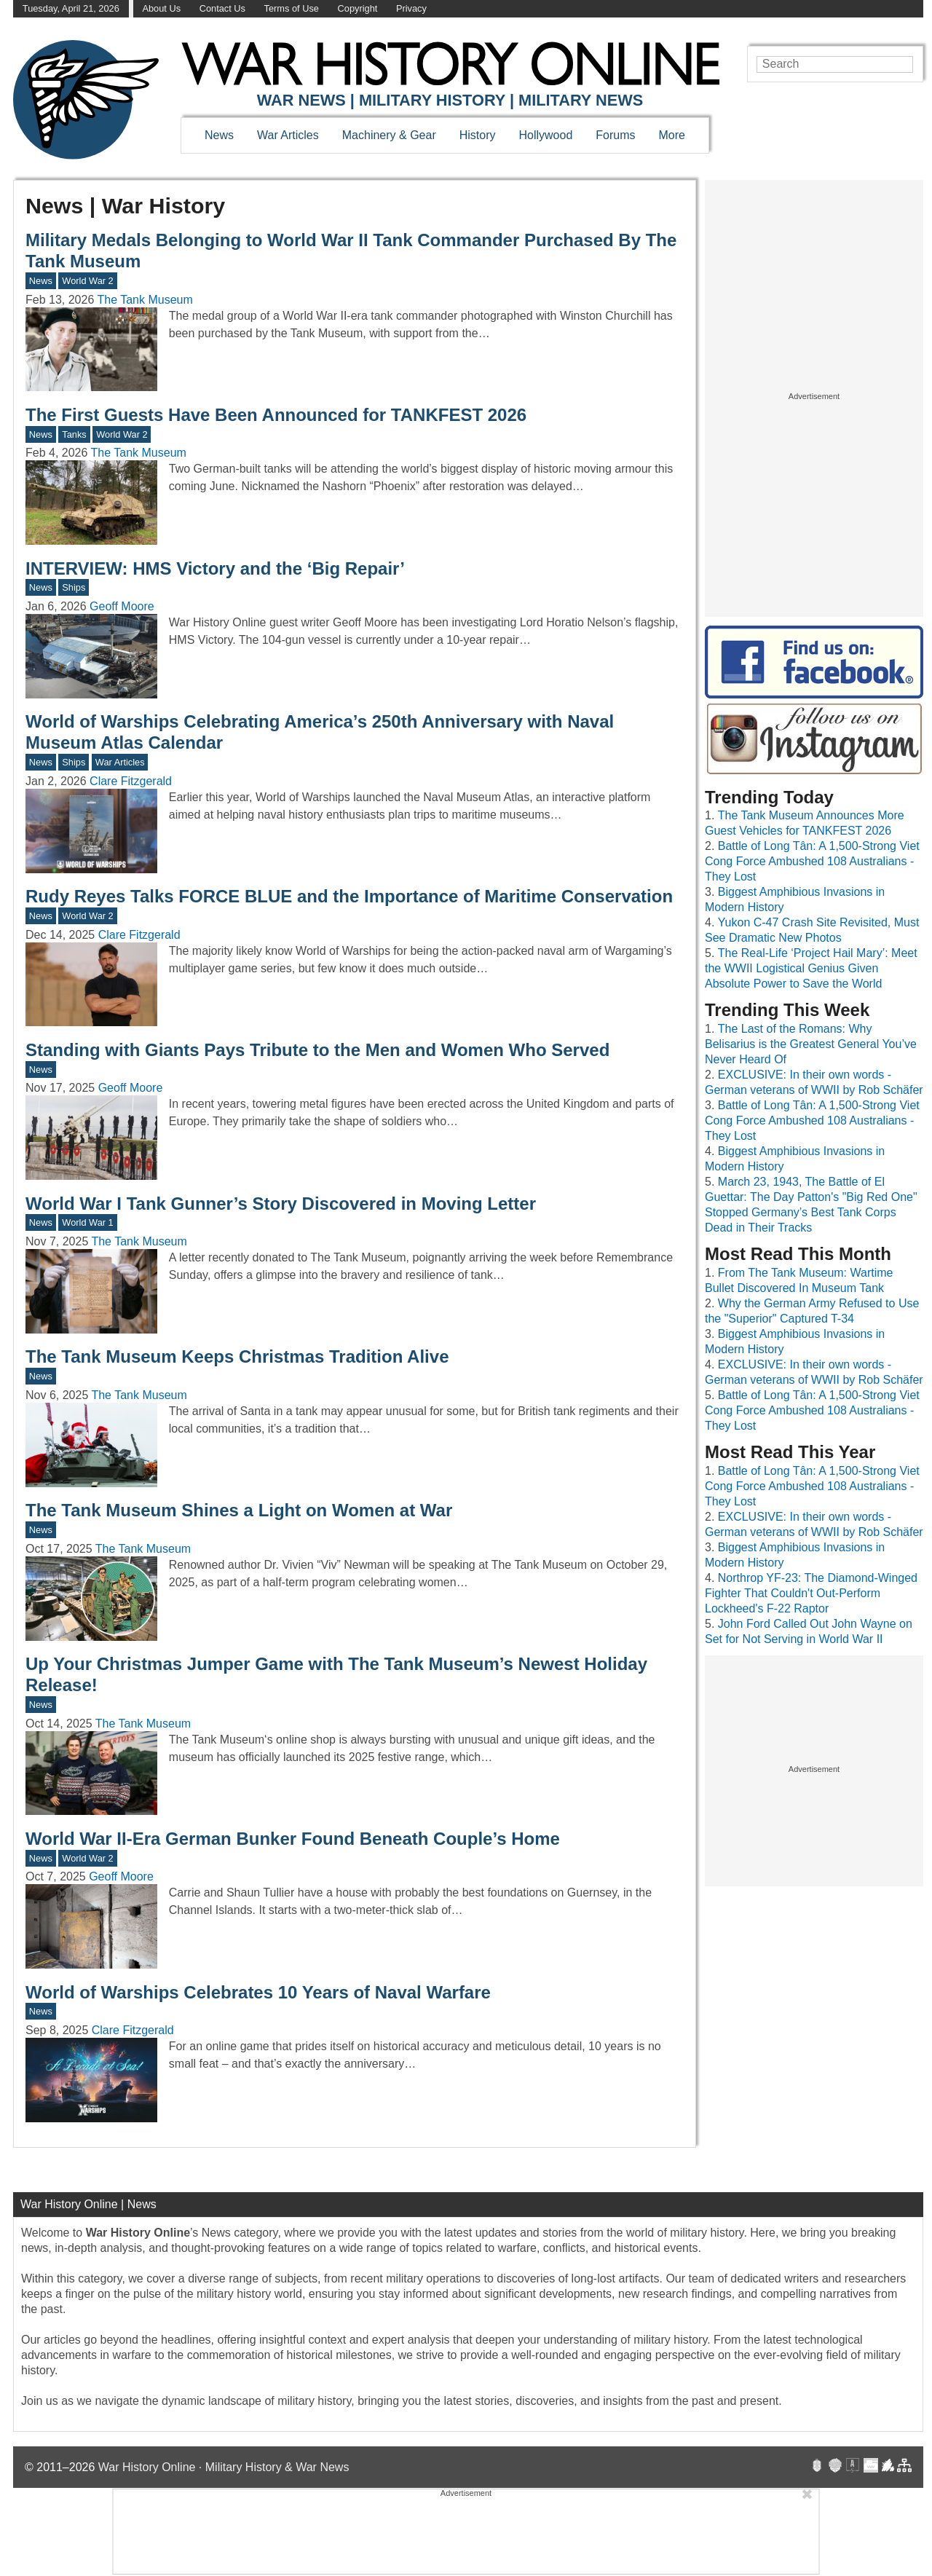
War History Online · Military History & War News (224, 2467)
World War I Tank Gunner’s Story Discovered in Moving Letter (280, 1203)
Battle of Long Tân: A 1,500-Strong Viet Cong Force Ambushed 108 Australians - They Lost (812, 861)
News (219, 135)
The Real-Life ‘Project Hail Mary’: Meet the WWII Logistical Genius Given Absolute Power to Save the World (811, 968)
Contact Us (222, 8)
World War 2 (87, 280)
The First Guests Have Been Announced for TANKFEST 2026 (275, 415)
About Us (161, 8)
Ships (73, 587)
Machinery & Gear (389, 135)
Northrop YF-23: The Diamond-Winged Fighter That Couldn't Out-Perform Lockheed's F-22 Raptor (811, 1593)
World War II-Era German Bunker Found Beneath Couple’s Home (292, 1838)
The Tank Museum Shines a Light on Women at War (238, 1510)
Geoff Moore (122, 606)
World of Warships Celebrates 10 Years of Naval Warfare (258, 1992)
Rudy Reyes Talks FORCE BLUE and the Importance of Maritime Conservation (349, 896)
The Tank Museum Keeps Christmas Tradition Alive (237, 1356)
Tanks (74, 434)
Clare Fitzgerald (131, 781)
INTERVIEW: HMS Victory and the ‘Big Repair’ (215, 568)
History (477, 135)
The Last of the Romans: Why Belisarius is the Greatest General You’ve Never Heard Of (811, 1044)
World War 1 (87, 1222)
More (672, 135)
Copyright (358, 8)
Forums (615, 135)
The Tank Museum (144, 300)
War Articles (288, 135)
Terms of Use (291, 8)
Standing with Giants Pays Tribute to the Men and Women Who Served (317, 1050)
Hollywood (545, 135)
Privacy (411, 8)
